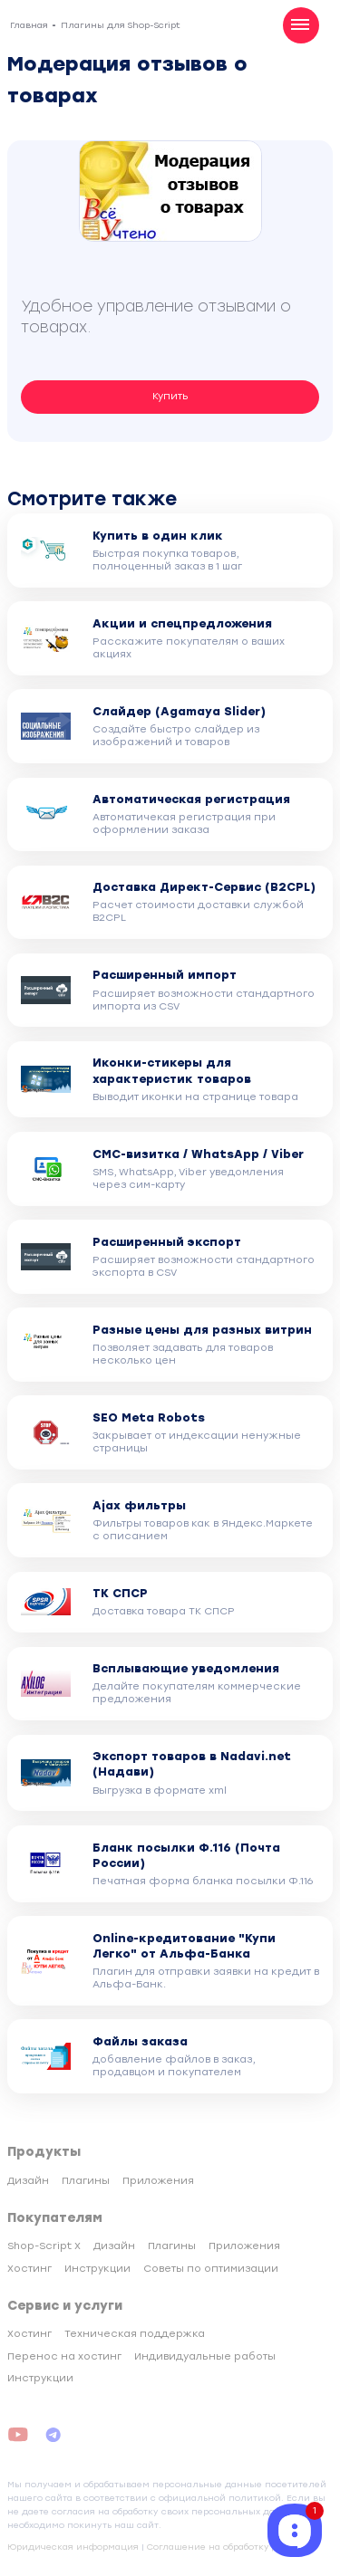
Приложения (158, 2181)
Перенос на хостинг (64, 2356)
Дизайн (28, 2181)
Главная (29, 25)
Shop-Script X (44, 2246)
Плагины (86, 2181)
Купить (170, 396)
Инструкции (97, 2268)
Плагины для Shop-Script (120, 25)
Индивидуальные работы (205, 2356)
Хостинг (29, 2268)
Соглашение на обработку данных (227, 2547)
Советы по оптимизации (210, 2268)
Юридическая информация (73, 2547)
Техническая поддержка (134, 2334)
